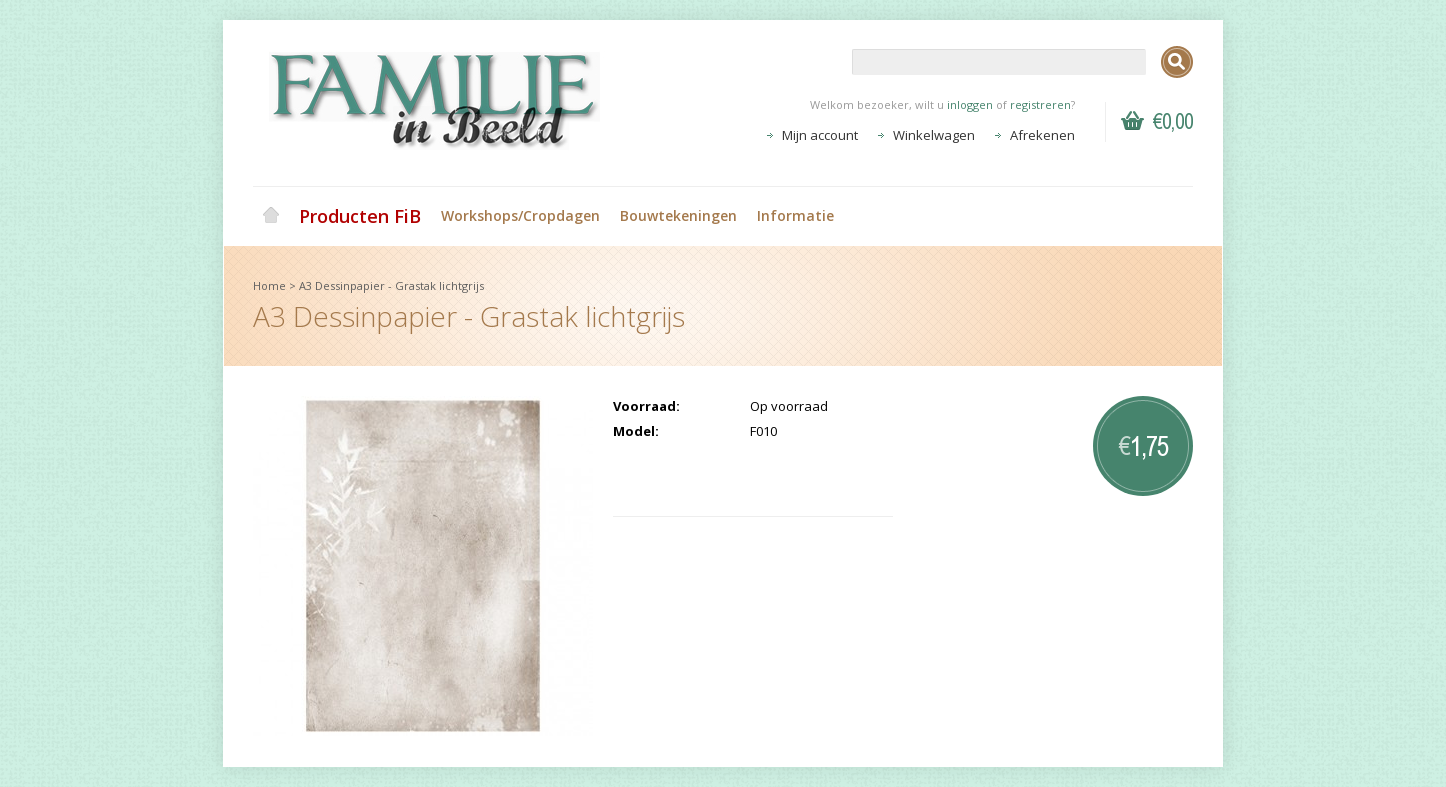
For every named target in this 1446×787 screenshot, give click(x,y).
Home (271, 216)
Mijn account (820, 135)
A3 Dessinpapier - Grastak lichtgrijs (391, 285)
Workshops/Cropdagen (520, 215)
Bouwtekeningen (678, 215)
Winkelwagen (934, 135)
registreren (1040, 104)
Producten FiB (360, 216)
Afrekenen (1042, 135)
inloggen (970, 104)
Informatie (795, 215)
